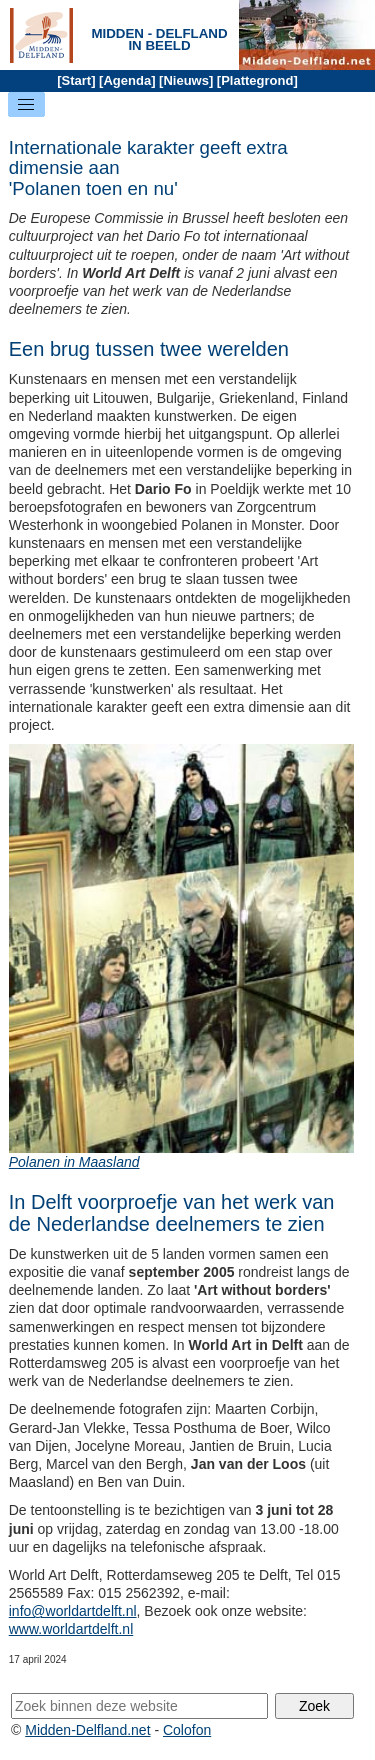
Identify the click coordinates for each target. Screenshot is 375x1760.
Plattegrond (257, 80)
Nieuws (186, 80)
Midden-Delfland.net (87, 1730)
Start (77, 80)
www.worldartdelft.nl (71, 1629)
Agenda (127, 80)
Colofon (187, 1730)
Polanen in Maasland (74, 1162)
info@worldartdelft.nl (73, 1611)
